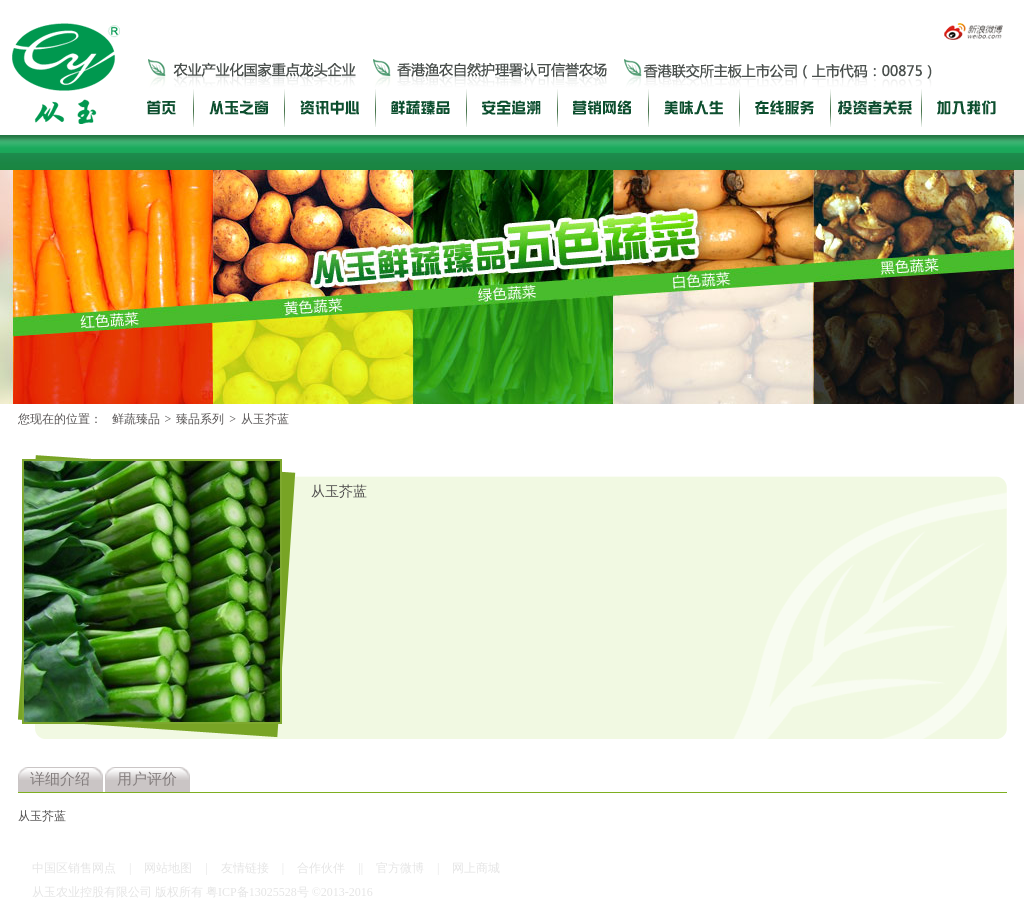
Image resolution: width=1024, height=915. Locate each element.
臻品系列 (200, 419)
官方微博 (400, 868)
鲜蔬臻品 (136, 419)
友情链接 (245, 868)
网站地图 (168, 868)
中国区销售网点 (74, 868)
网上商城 (476, 868)
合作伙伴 (321, 868)
